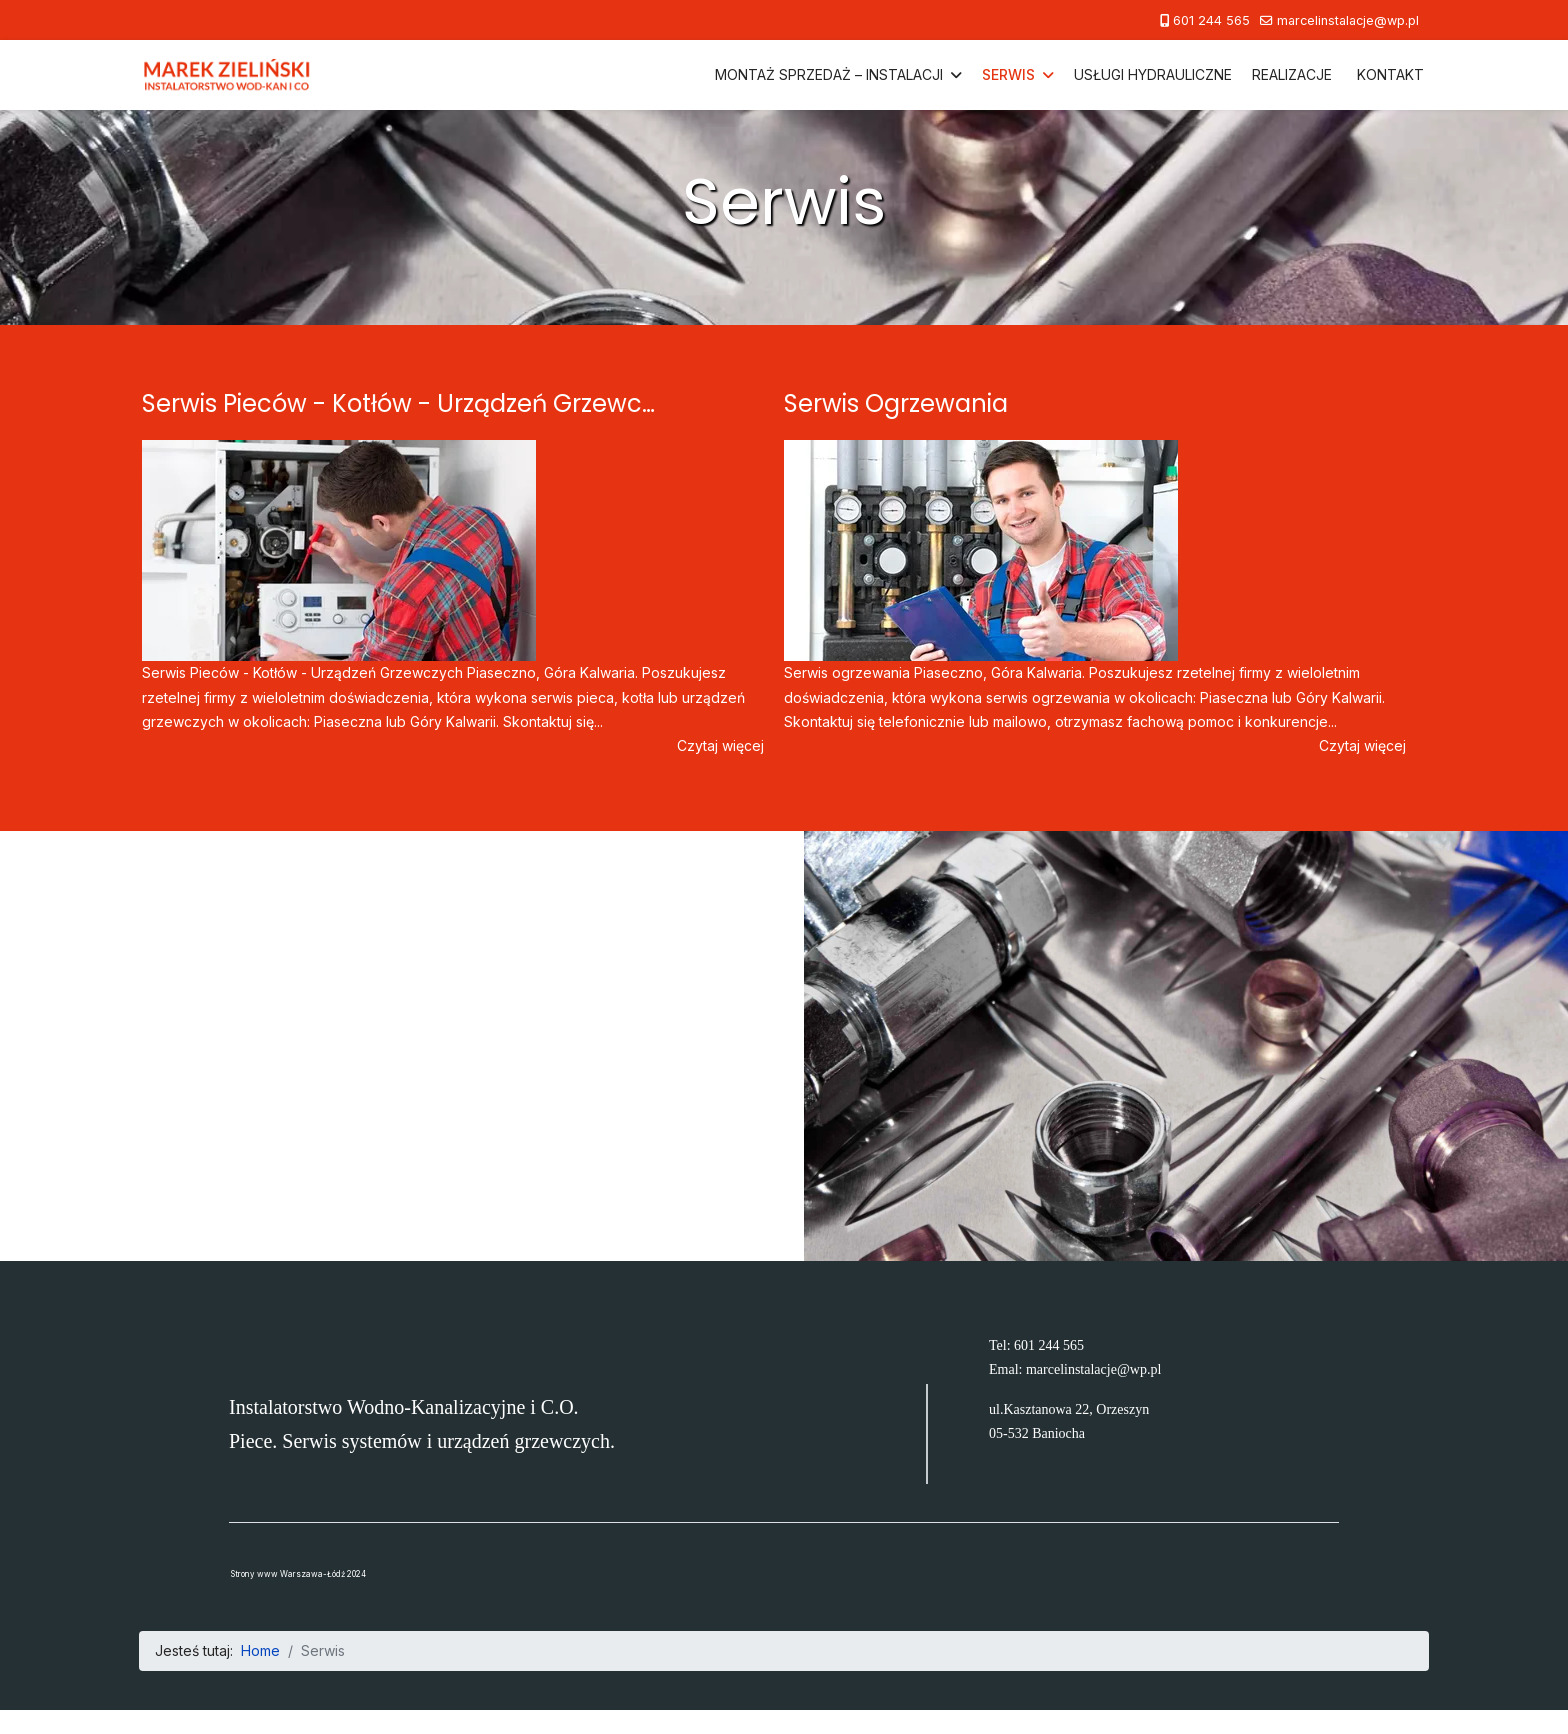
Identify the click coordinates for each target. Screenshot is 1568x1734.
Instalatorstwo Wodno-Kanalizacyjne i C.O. (404, 1407)
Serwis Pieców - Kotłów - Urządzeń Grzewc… (398, 403)
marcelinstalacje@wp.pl (1348, 20)
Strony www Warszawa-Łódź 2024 (298, 1574)
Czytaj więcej (720, 745)
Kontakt (1390, 74)
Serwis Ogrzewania (896, 403)
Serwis (1008, 74)
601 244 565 (1211, 20)
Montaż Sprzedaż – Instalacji (829, 74)
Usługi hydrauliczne (1153, 74)
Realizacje (1292, 74)
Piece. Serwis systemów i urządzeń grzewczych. (422, 1441)
